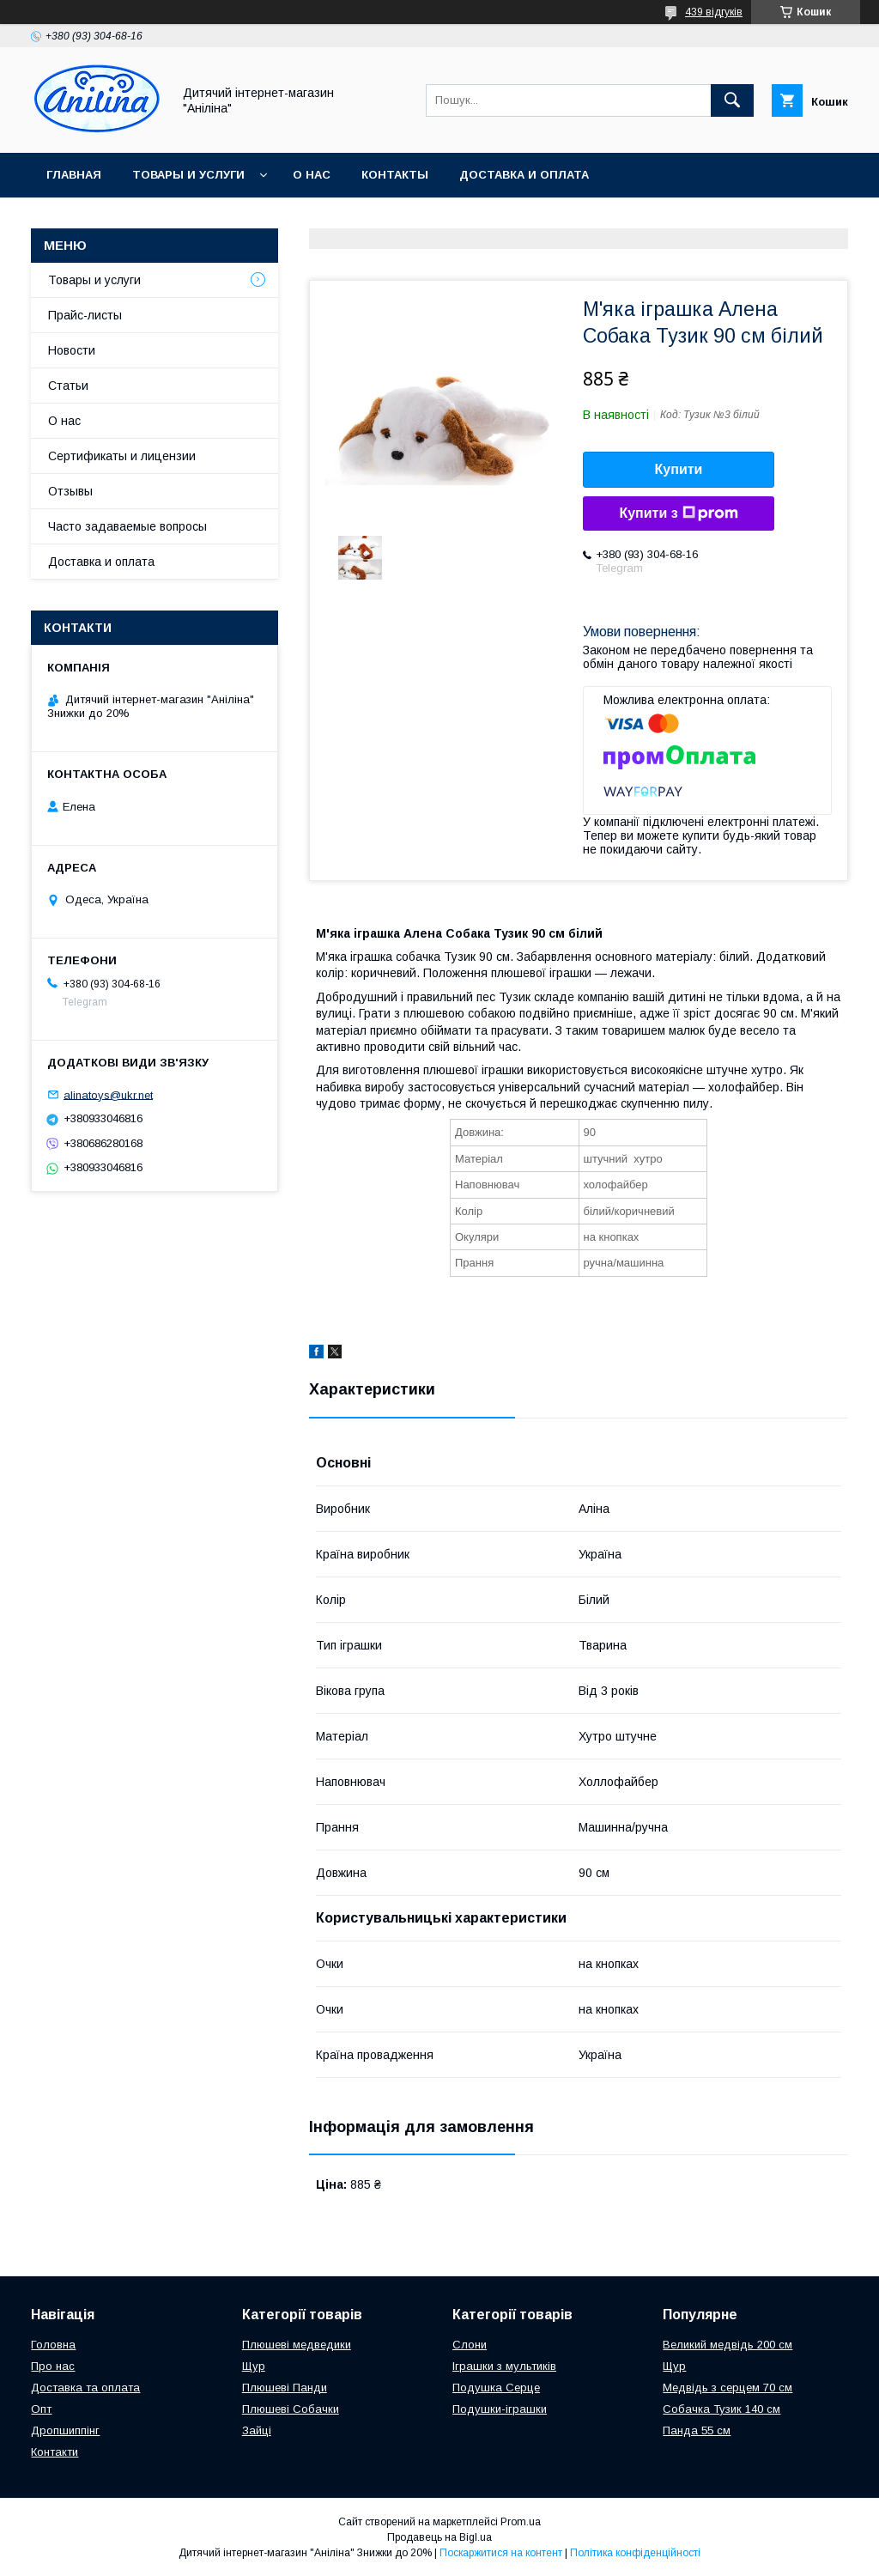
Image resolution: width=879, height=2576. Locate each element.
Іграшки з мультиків (504, 2366)
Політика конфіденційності (635, 2553)
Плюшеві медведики (296, 2344)
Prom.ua (520, 2522)
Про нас (53, 2366)
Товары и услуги (188, 174)
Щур (253, 2366)
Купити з (678, 513)
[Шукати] (732, 100)
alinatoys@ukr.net (108, 1094)
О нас (311, 174)
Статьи (68, 385)
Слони (469, 2344)
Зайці (256, 2430)
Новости (71, 350)
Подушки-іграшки (499, 2409)
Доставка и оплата (524, 174)
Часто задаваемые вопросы (127, 526)
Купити (679, 469)
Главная (73, 174)
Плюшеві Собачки (290, 2409)
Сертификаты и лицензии (122, 456)
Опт (41, 2409)
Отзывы (70, 491)
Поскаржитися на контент (501, 2553)
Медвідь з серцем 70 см (727, 2387)
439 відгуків (714, 12)
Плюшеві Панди (284, 2387)
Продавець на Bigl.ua (439, 2537)
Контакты (394, 174)
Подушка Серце (496, 2387)
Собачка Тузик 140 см (721, 2409)
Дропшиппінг (65, 2430)
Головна (53, 2344)
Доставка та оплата (85, 2387)
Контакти (54, 2451)
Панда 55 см (696, 2430)
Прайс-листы (85, 315)
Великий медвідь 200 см (727, 2344)
